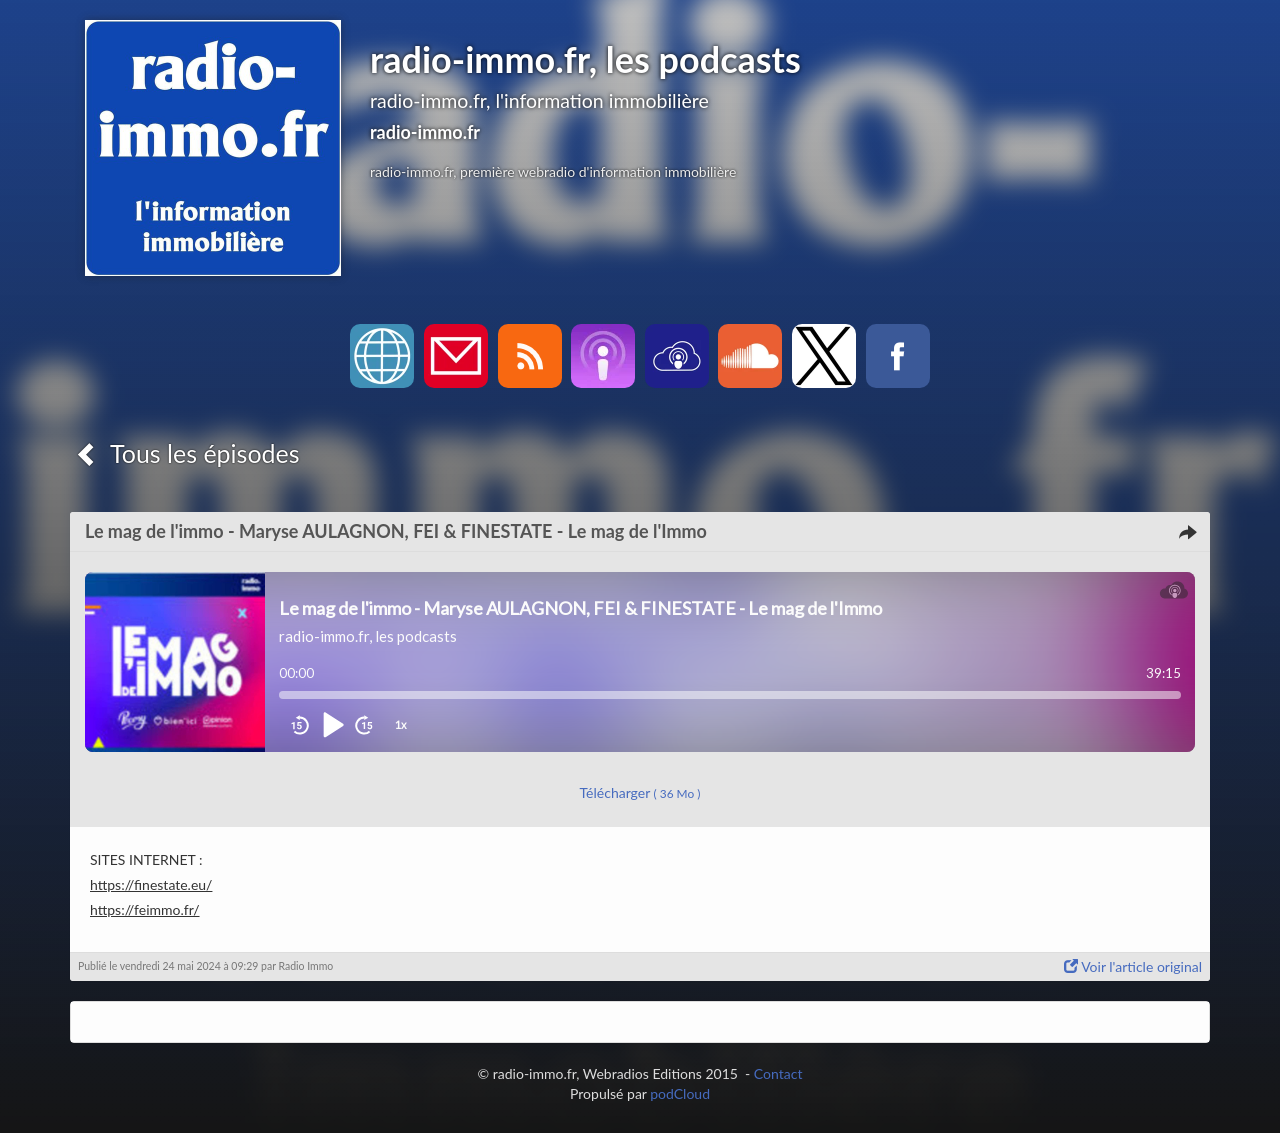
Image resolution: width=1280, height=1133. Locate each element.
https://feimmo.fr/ (145, 909)
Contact (778, 1073)
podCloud (680, 1093)
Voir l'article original (1133, 966)
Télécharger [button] (640, 792)
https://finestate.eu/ (151, 884)
